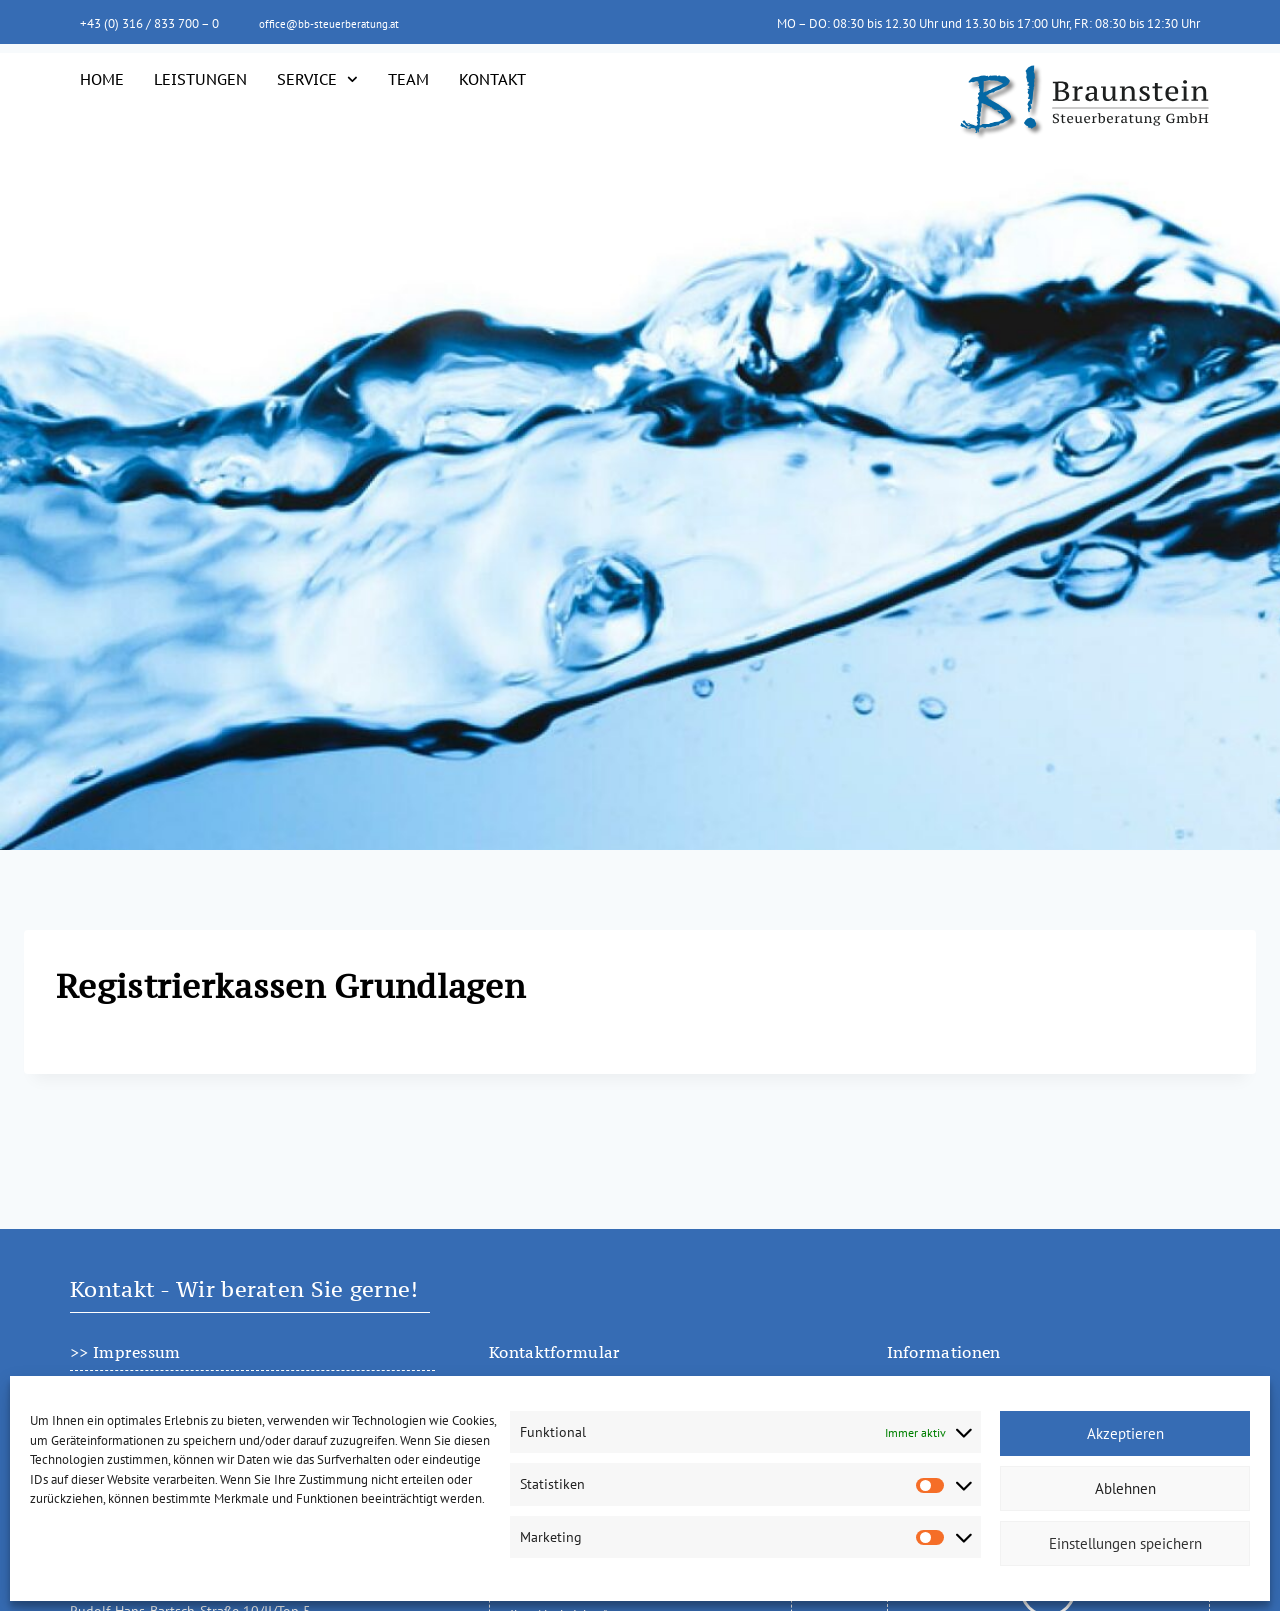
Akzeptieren (1125, 1433)
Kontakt (492, 79)
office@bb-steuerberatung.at (339, 23)
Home (102, 79)
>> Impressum (125, 1352)
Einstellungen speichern (1125, 1543)
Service (317, 79)
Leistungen (200, 79)
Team (408, 79)
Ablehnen (1125, 1488)
